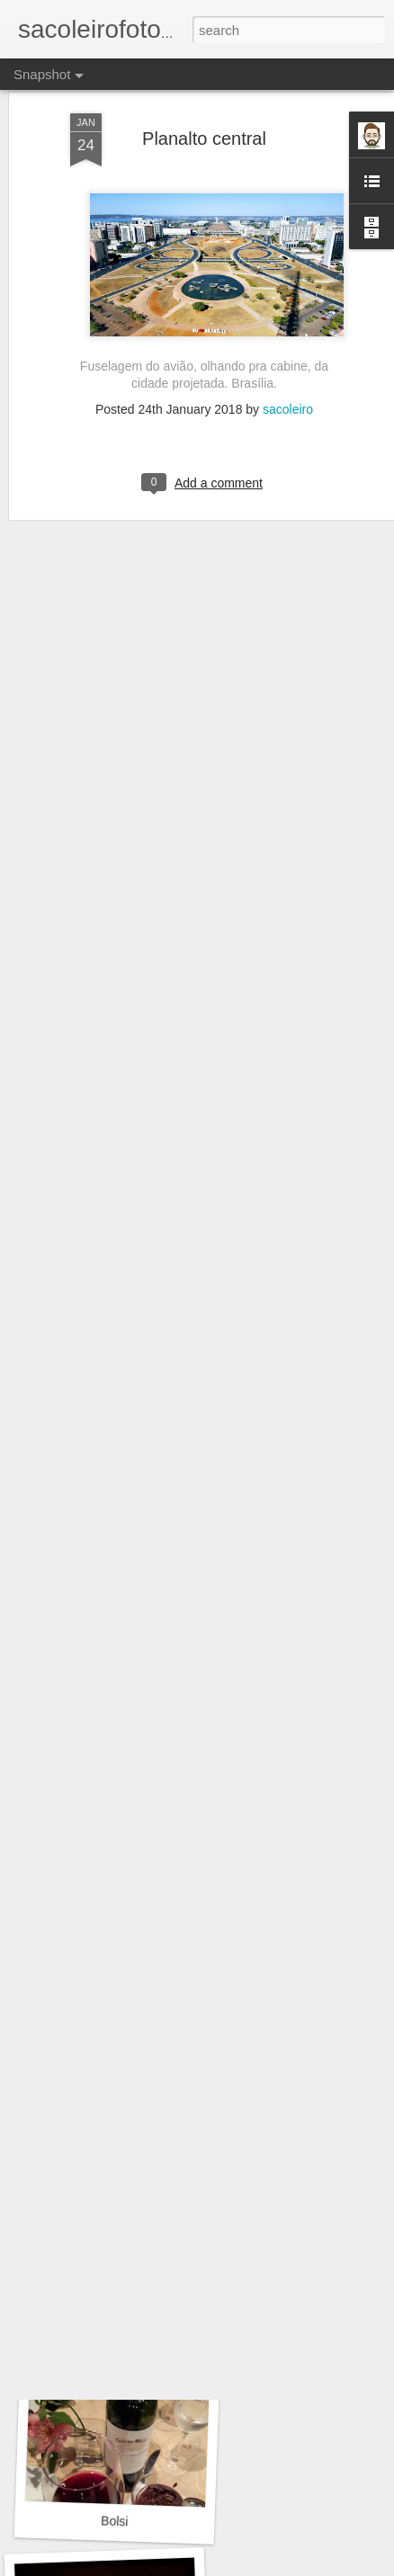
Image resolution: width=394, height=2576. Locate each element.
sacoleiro (288, 325)
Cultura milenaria (119, 2266)
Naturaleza (114, 2024)
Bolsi (115, 2520)
